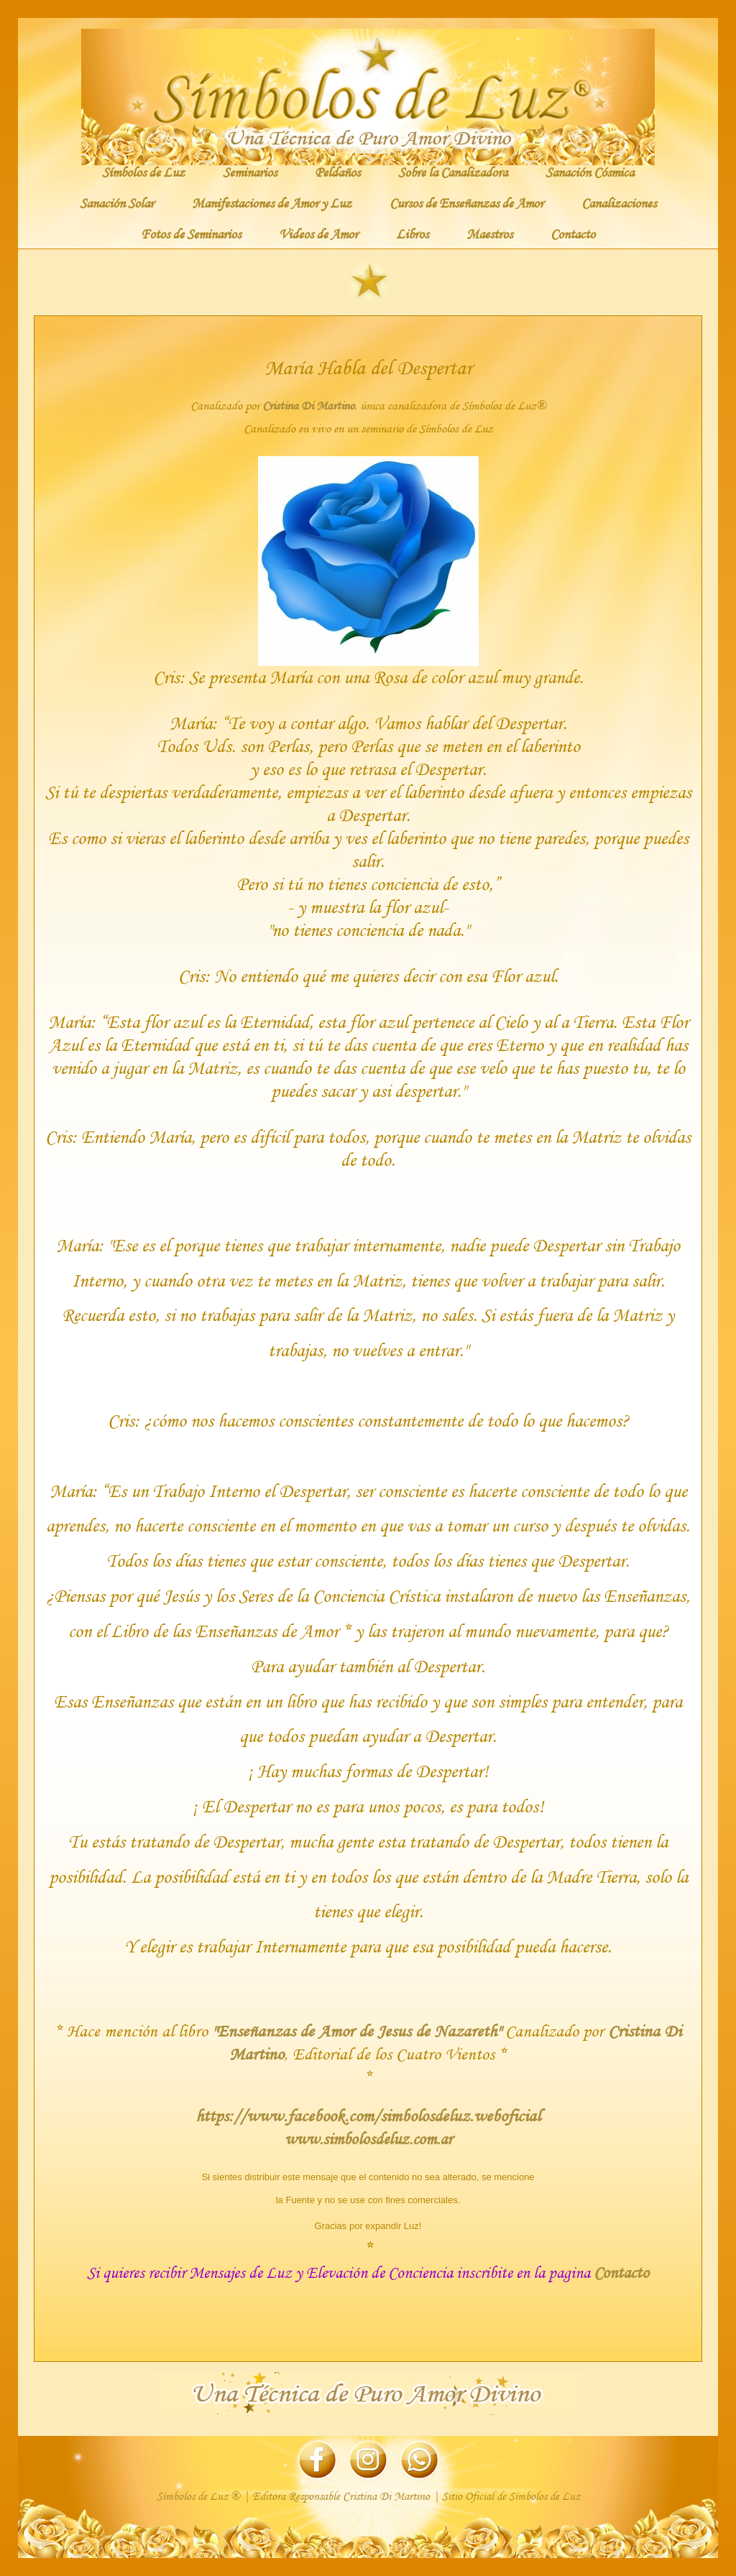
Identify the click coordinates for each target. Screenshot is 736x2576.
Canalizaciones (618, 202)
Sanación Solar (117, 202)
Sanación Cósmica (590, 172)
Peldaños (337, 172)
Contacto (573, 233)
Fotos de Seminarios (191, 233)
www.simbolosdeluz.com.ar (368, 2138)
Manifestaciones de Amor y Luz (271, 202)
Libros (412, 233)
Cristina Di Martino (308, 405)
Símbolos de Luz (143, 172)
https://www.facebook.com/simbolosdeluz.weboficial (368, 2115)
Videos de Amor (318, 233)
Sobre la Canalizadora (452, 172)
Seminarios (250, 172)
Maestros (489, 233)
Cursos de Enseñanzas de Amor (466, 202)
